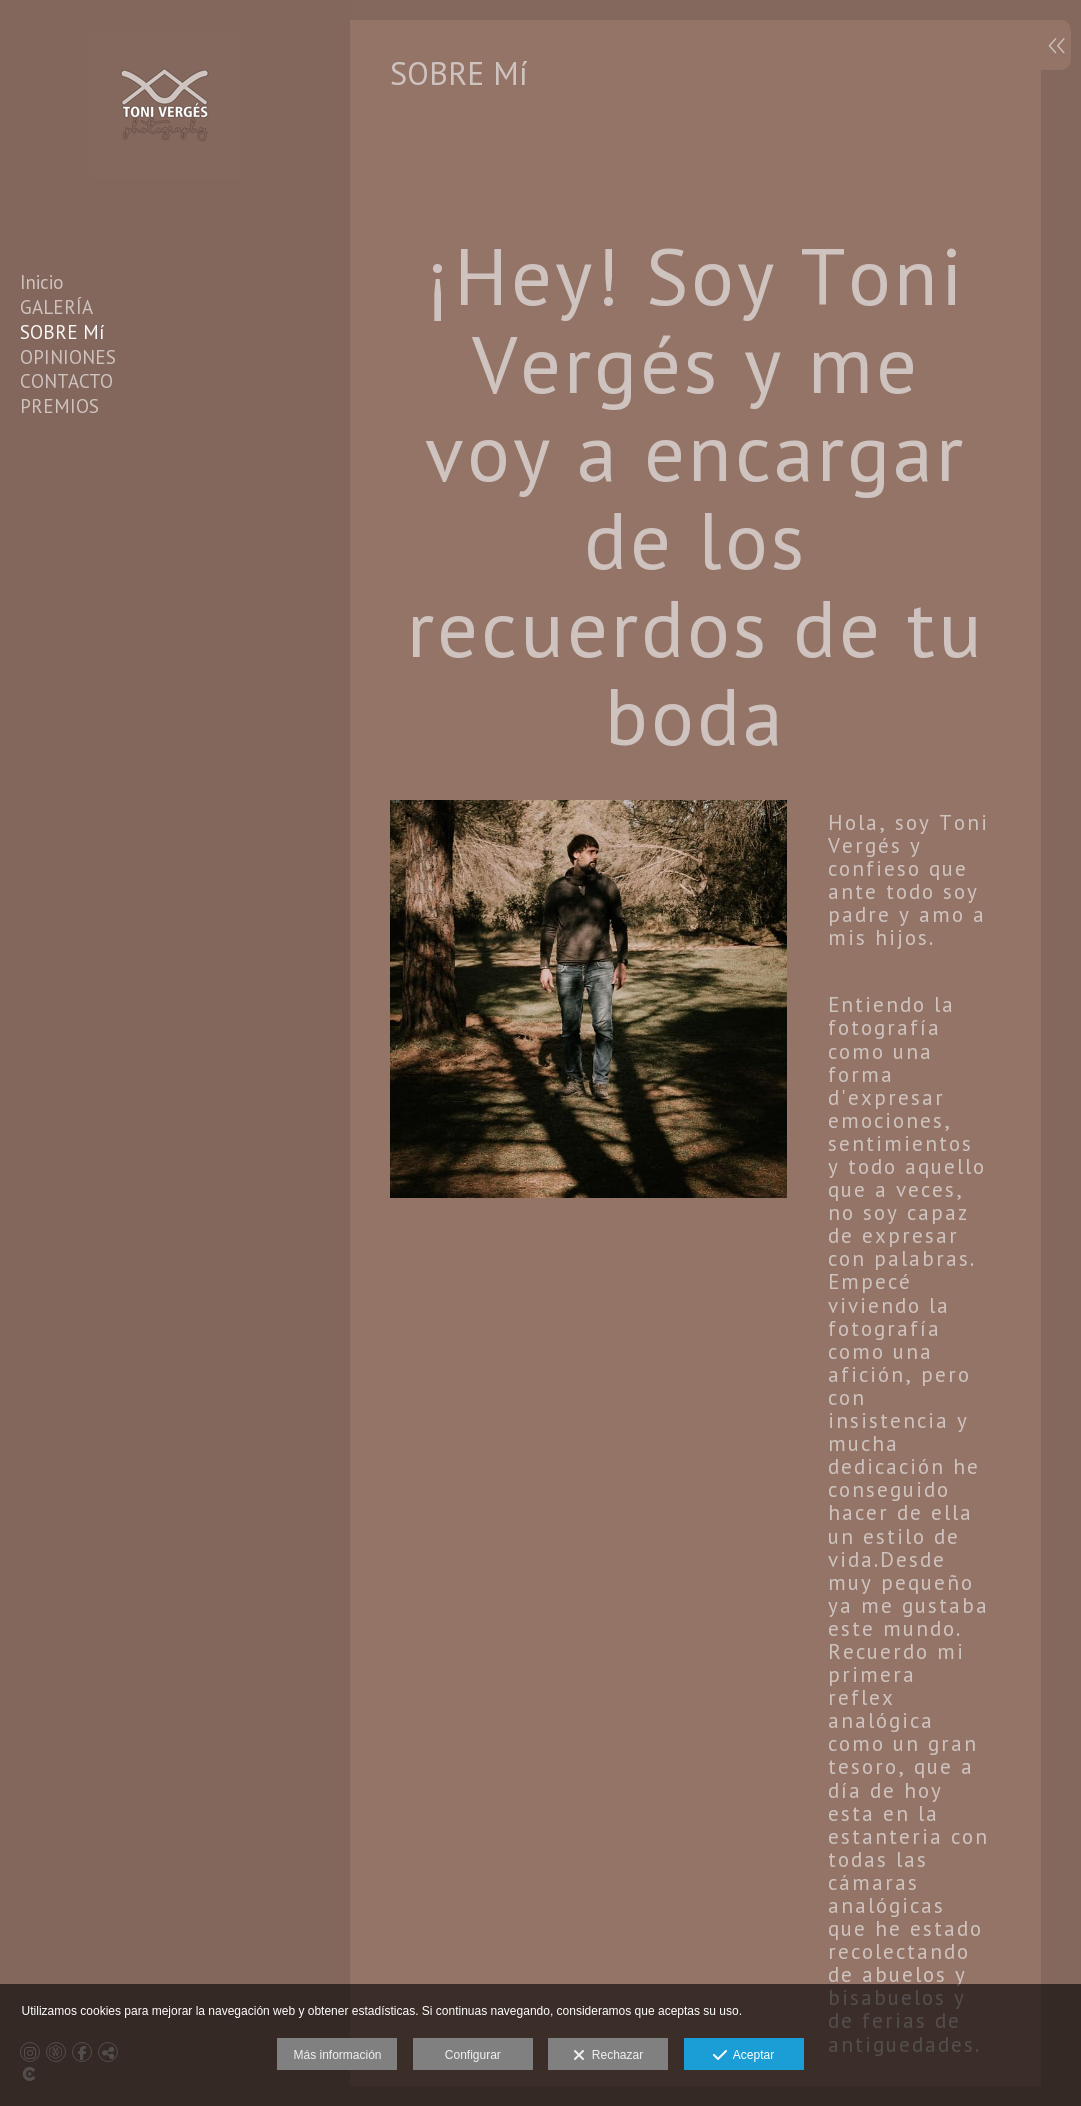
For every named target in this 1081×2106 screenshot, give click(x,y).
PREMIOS (59, 406)
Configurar (473, 2055)
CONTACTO (66, 381)
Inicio (42, 282)
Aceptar (743, 2056)
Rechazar (608, 2056)
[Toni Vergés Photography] (165, 194)
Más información (337, 2055)
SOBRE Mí (62, 332)
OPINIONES (68, 357)
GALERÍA (56, 307)
